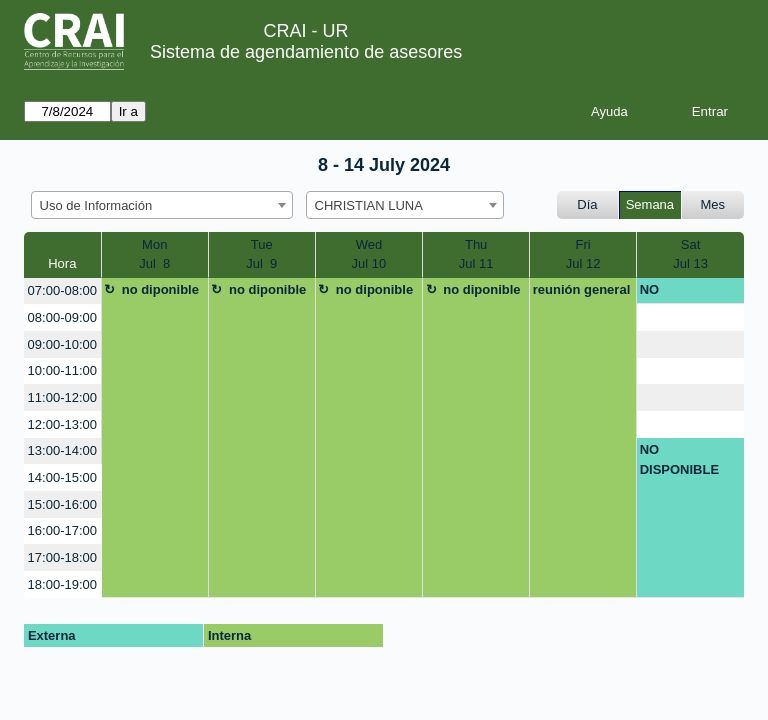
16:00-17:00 (62, 530)
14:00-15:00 (62, 477)
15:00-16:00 (62, 504)
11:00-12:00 (62, 397)
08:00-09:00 (62, 317)
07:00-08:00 (62, 290)
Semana (650, 204)
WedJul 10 (369, 254)
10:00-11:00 (62, 370)
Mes (713, 204)
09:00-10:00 (62, 344)
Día (587, 204)
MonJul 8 (154, 254)
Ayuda (609, 111)
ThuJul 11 (476, 254)
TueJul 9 (261, 254)
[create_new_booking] (690, 317)
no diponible (160, 289)
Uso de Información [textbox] (96, 205)
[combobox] (162, 205)
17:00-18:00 (62, 557)
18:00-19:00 (62, 584)
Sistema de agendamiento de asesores (306, 52)
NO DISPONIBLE (679, 293)
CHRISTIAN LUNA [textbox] (369, 205)
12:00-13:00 (62, 424)
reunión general (582, 289)
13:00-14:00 (62, 450)
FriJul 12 (583, 254)
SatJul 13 (690, 254)
